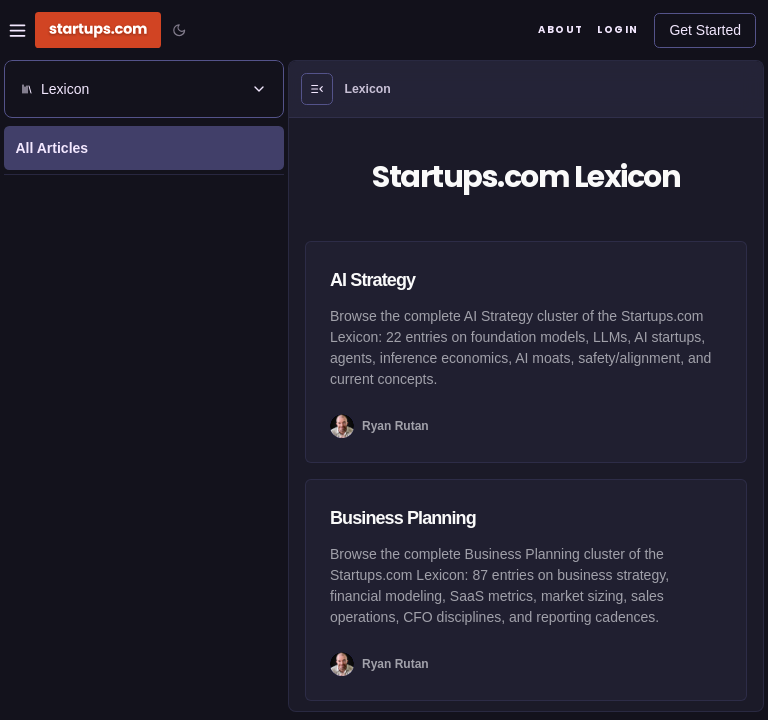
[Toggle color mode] (179, 30)
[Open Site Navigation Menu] (17, 30)
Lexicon (368, 89)
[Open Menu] (317, 89)
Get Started (705, 30)
